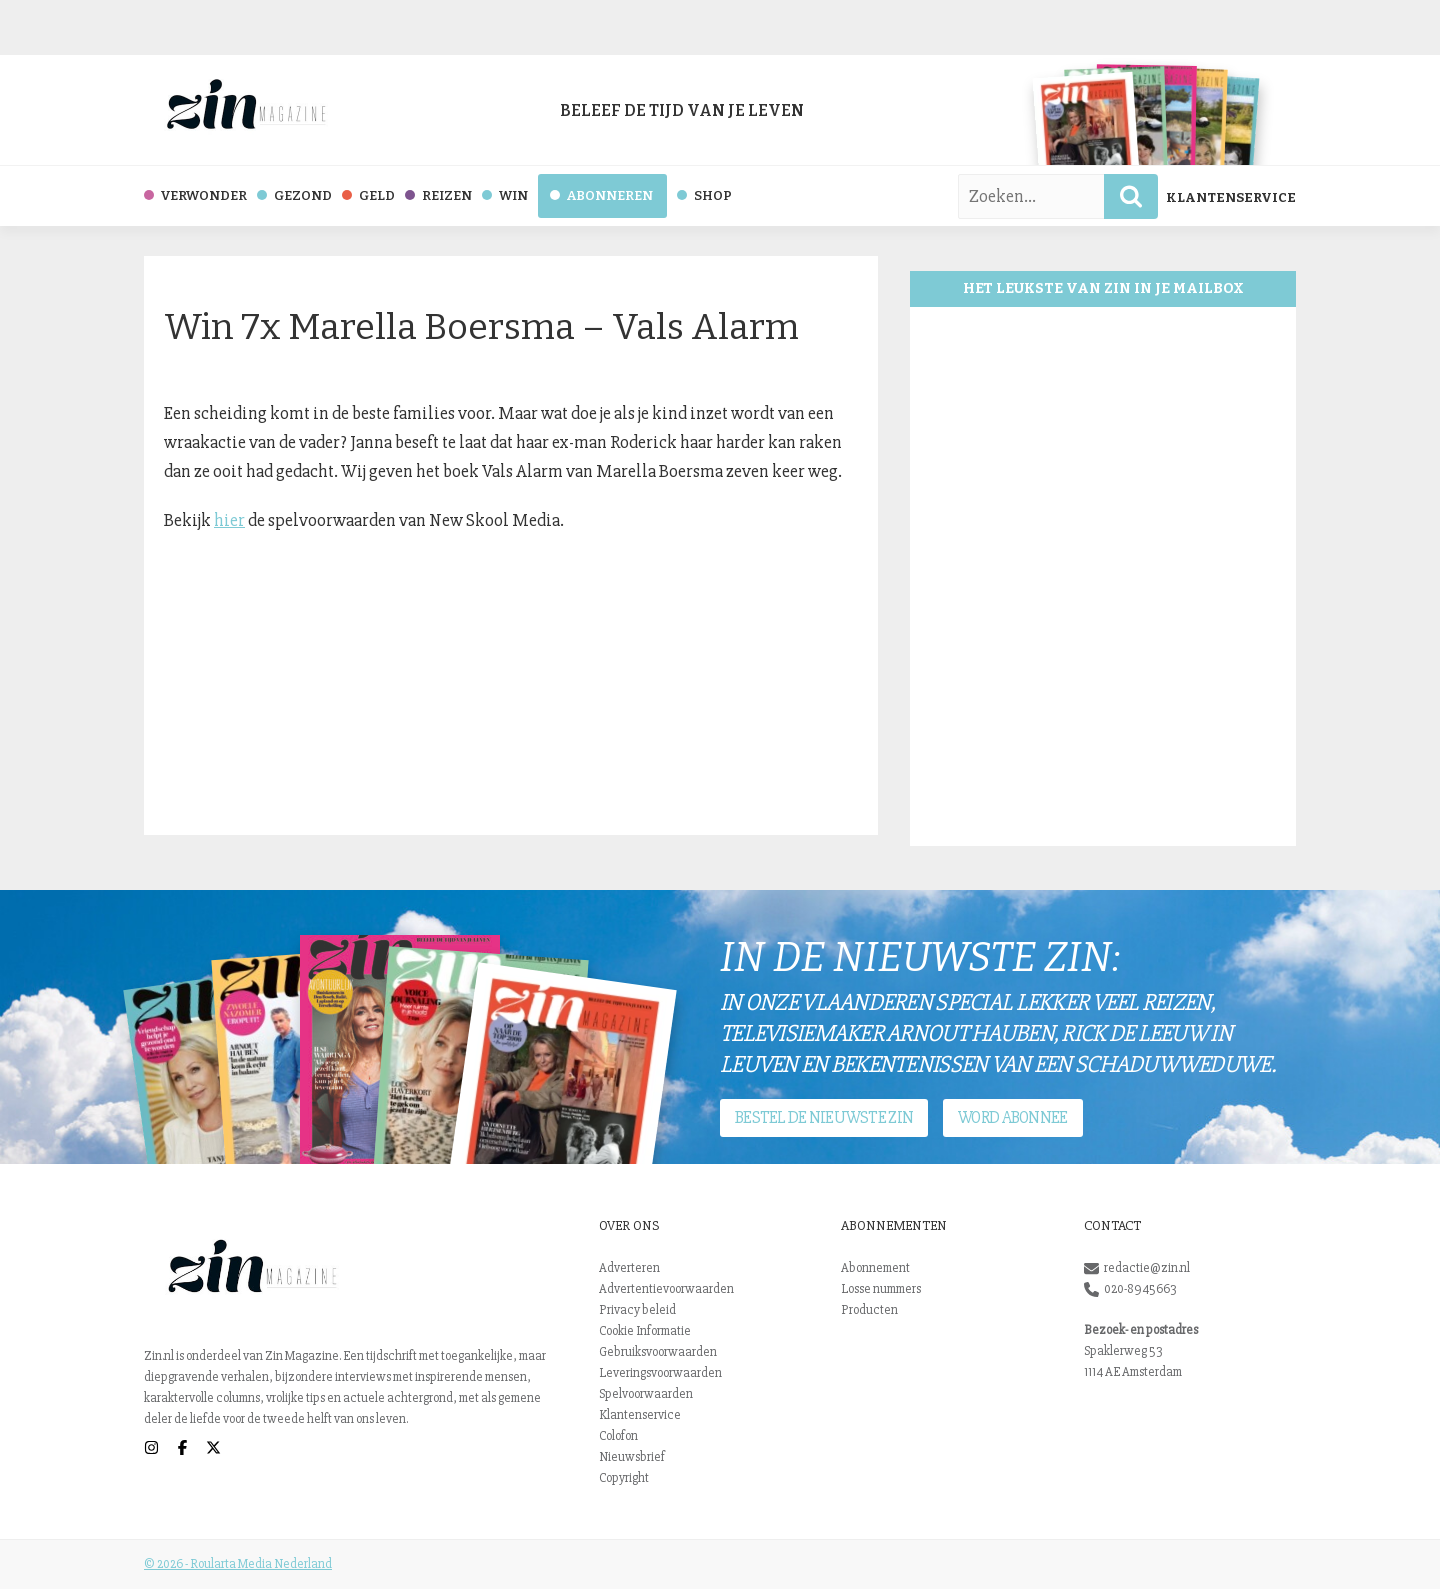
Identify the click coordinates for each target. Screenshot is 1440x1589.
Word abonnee (1012, 1117)
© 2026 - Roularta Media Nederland (238, 1564)
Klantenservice (1231, 197)
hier (229, 520)
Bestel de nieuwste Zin (824, 1117)
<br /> (1103, 576)
